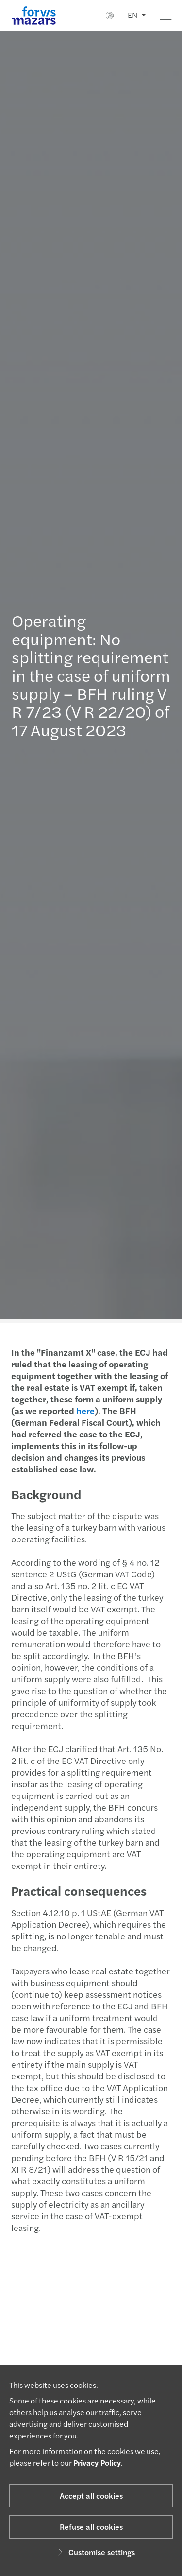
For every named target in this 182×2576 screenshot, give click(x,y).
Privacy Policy (97, 2462)
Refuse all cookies (91, 2526)
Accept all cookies (91, 2495)
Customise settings (95, 2552)
